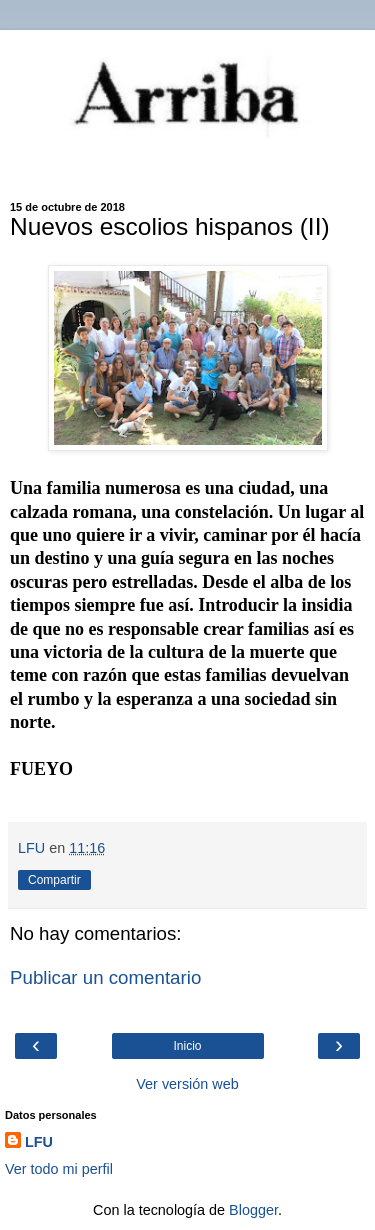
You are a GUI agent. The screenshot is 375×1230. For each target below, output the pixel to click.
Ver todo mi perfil (59, 1169)
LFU (39, 1142)
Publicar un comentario (105, 977)
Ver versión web (187, 1084)
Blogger (253, 1210)
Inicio (187, 1046)
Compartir (54, 880)
